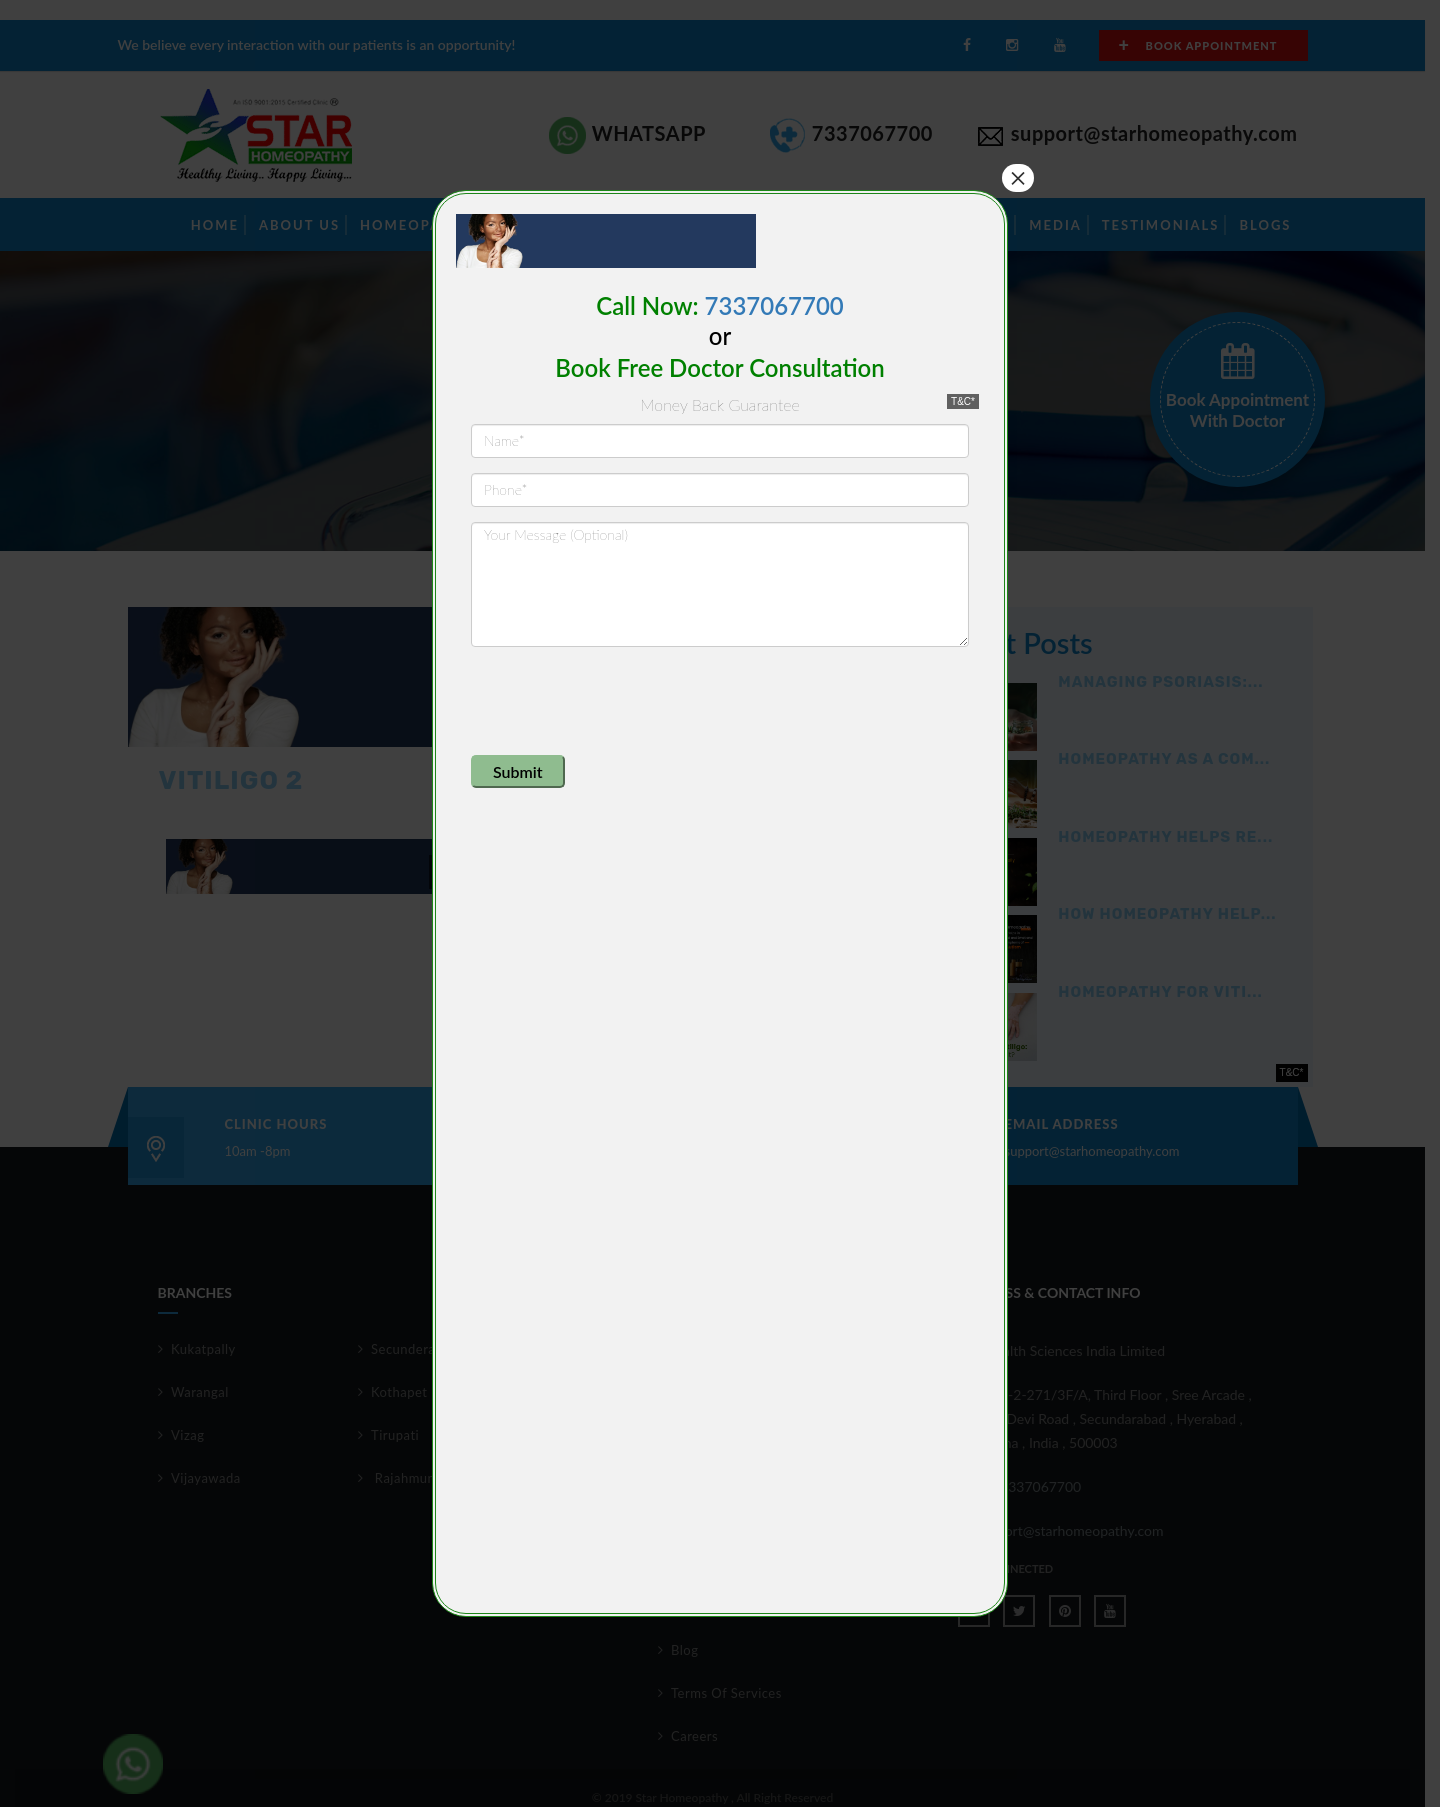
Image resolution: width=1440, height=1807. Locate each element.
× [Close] (1018, 178)
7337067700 (774, 305)
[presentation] (623, 701)
